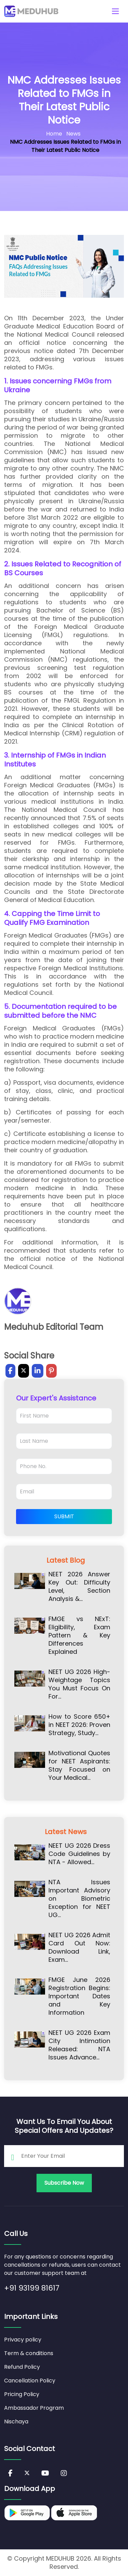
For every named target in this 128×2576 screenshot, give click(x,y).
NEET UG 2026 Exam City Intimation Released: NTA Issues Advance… (79, 2045)
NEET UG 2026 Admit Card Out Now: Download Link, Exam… (79, 1947)
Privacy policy (22, 2339)
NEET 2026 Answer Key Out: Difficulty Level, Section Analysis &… (79, 1586)
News (73, 134)
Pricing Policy (21, 2394)
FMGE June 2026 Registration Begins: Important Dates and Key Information (79, 1996)
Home (54, 134)
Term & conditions (28, 2353)
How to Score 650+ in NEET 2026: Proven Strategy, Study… (79, 1725)
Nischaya (16, 2421)
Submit (64, 1516)
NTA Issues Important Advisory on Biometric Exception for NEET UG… (79, 1898)
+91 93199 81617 (31, 2288)
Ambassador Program (34, 2408)
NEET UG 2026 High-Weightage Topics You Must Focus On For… (79, 1684)
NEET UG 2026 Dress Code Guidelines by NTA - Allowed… (79, 1854)
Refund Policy (22, 2367)
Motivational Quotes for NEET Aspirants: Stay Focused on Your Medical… (79, 1765)
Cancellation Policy (29, 2380)
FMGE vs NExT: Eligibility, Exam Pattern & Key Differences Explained (79, 1635)
